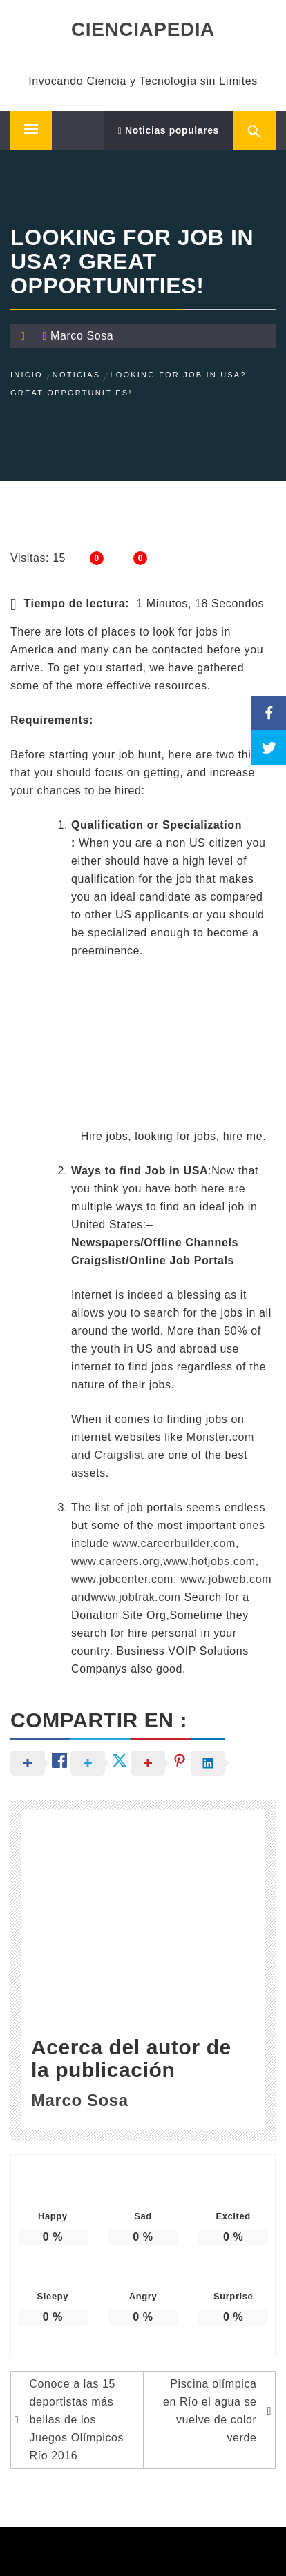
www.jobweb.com (225, 1579)
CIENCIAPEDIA (143, 29)
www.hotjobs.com (209, 1561)
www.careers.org (115, 1561)
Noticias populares (168, 130)
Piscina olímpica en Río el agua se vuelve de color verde (210, 2411)
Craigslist (119, 1455)
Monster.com (220, 1437)
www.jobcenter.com (122, 1579)
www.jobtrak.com (136, 1597)
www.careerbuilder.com (174, 1543)
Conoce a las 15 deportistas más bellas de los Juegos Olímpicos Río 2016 (76, 2419)
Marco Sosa (81, 336)
